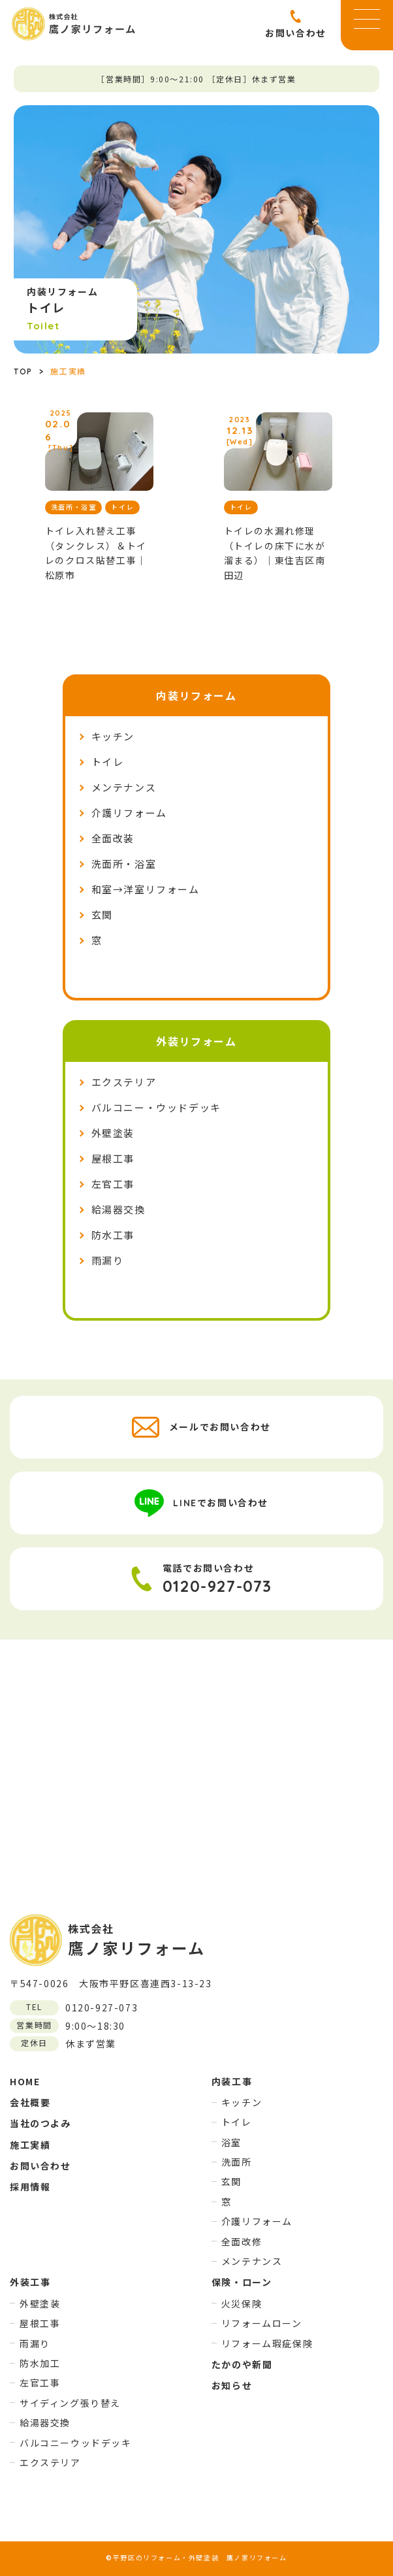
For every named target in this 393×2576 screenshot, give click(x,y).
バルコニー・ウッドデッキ (156, 1108)
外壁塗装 (112, 1133)
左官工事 (112, 1184)
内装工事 (232, 2081)
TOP (23, 371)
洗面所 (236, 2161)
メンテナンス (124, 788)
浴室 (231, 2142)
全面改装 (112, 839)
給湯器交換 (118, 1210)
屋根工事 (112, 1159)
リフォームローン (261, 2323)
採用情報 (30, 2186)
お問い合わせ (40, 2165)
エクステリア (124, 1082)
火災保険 (241, 2303)
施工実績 (30, 2144)
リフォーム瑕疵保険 (267, 2343)
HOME (25, 2081)
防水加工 (40, 2363)
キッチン (112, 737)
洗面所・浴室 (124, 864)
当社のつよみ (40, 2123)
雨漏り (107, 1261)
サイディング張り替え (70, 2402)
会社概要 (30, 2102)
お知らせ (232, 2385)
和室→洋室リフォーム (145, 889)
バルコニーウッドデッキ (76, 2442)
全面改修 (241, 2241)
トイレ (107, 762)
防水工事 (112, 1235)
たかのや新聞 (242, 2364)
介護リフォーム (129, 813)
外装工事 (30, 2281)
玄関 (102, 915)
